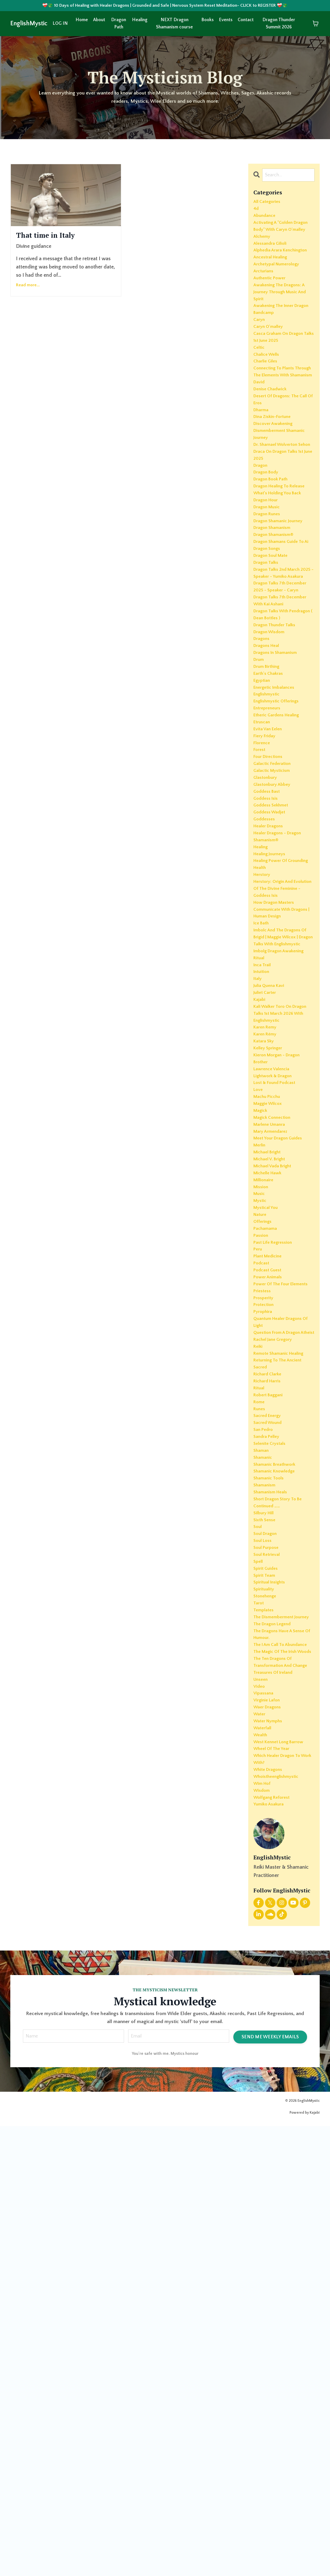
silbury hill (265, 1872)
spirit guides (267, 1938)
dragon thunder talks (277, 773)
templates (264, 1988)
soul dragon (267, 1897)
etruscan (263, 889)
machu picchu (269, 1360)
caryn (259, 369)
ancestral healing (273, 286)
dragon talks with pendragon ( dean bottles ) (283, 761)
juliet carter (266, 1236)
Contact (246, 21)
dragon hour (268, 600)
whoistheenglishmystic (279, 2219)
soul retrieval (268, 1922)
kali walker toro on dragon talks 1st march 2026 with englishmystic (281, 1261)
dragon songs (269, 666)
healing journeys (272, 1046)
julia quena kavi (271, 1228)
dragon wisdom (271, 782)
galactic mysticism (274, 947)
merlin (260, 1418)
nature (261, 1500)
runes (260, 1748)
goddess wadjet (271, 997)
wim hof (263, 2227)
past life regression (275, 1533)
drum (259, 815)
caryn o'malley (270, 377)
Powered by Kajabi (305, 2563)
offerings (263, 1509)
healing (261, 1038)
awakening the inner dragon (277, 348)
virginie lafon (268, 2128)
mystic (260, 1484)
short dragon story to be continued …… (281, 1860)
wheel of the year (274, 2186)
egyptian (263, 840)
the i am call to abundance (271, 2042)
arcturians (264, 303)
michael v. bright (272, 1434)
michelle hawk (270, 1451)
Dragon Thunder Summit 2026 (279, 25)
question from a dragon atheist (280, 1653)
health (260, 1071)
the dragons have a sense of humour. (283, 2025)
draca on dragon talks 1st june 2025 (282, 546)
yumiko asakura (271, 2252)
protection (264, 1616)
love (258, 1352)
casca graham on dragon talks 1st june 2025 (282, 390)
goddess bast (268, 972)
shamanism (266, 1839)
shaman (262, 1798)
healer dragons (270, 1013)
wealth (261, 2170)
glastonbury (266, 955)
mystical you (267, 1492)
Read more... (28, 288)
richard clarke (269, 1707)
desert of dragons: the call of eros (279, 472)
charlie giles (266, 418)
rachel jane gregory (275, 1666)
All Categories (268, 204)
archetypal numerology (280, 294)
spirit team (265, 1946)
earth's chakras (270, 831)
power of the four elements (274, 1587)
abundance (266, 220)
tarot (259, 1980)
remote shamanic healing (282, 1682)
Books (207, 21)
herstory (263, 1079)
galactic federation (274, 939)
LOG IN (60, 24)
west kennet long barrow (282, 2178)
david (259, 451)
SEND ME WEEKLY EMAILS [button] (270, 2485)
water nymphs (270, 2153)
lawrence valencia (274, 1327)
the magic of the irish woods (278, 2058)
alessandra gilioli (272, 261)
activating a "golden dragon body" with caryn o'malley (282, 237)
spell (258, 1930)
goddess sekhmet (273, 988)
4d (256, 212)
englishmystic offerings (279, 864)
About (99, 21)
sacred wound (270, 1765)
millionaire (264, 1459)
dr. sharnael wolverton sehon (279, 530)
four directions (270, 930)
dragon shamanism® (277, 641)
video (259, 2112)
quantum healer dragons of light (282, 1637)
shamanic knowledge (277, 1823)
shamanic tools (270, 1831)
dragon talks (267, 683)
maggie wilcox (270, 1368)
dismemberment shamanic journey (283, 513)
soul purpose (268, 1913)
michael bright (269, 1426)
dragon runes (269, 617)
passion (261, 1525)
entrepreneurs (269, 873)
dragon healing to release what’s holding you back (283, 588)
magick (261, 1377)
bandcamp (265, 360)
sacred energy (269, 1756)
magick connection (274, 1385)
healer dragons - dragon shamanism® (281, 1026)
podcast (262, 1558)
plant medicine (269, 1550)
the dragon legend (275, 2013)
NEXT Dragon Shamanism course (174, 25)
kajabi (260, 1244)
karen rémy (266, 1286)
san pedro (264, 1773)
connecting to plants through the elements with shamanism (278, 435)
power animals (269, 1575)
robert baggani (270, 1732)
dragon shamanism (275, 633)
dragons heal (268, 798)
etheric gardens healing (280, 881)
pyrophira (264, 1624)
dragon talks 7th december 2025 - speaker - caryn (282, 724)
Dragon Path (119, 25)
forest (260, 922)
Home (82, 21)
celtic (259, 402)
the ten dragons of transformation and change (275, 2079)
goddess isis (267, 980)
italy (258, 1220)
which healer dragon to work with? (280, 2199)
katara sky (265, 1294)
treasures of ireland (276, 2095)
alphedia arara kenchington (269, 274)
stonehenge (266, 1971)
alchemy (263, 253)
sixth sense (266, 1880)
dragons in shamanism (279, 807)
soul (258, 1889)
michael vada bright (275, 1443)
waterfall (263, 2161)
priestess (263, 1600)
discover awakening (276, 501)
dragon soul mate (273, 674)
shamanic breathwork (277, 1814)
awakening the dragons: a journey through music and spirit (283, 327)
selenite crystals (271, 1790)
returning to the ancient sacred (281, 1695)
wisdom (263, 2236)
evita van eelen (270, 897)
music (260, 1476)
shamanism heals (273, 1847)
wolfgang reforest (274, 2244)
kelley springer (270, 1302)
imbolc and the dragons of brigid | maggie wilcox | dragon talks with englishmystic (283, 1166)
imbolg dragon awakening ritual (283, 1191)
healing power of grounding (273, 1059)
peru (258, 1542)
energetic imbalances (277, 848)
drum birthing (269, 823)
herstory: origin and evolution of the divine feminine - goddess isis (279, 1096)
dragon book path (273, 575)
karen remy (266, 1277)
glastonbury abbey (274, 963)
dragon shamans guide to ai (282, 654)
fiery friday (266, 906)
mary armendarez (273, 1401)
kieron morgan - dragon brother (280, 1315)
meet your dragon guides (281, 1410)
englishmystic (268, 856)
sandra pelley (268, 1781)
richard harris (269, 1715)
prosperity (264, 1608)
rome (259, 1740)
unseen (261, 2103)
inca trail (263, 1203)
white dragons (270, 2211)
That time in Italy (55, 237)
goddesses (265, 1005)
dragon (261, 559)
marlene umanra (272, 1393)
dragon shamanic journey (282, 625)
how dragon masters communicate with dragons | (277, 1120)
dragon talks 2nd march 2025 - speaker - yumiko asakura (280, 699)
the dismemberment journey (276, 2000)
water (260, 2145)
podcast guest (269, 1567)
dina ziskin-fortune (275, 493)
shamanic (264, 1806)
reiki (258, 1674)
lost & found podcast (278, 1343)
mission (261, 1467)
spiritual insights (271, 1955)
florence (263, 914)
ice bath (262, 1145)
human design (269, 1137)
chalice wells (268, 410)
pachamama (267, 1517)
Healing (140, 21)
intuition (262, 1211)
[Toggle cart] (315, 25)
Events (226, 21)
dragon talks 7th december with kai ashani (282, 745)
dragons (262, 790)
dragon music (269, 608)
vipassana (264, 2120)
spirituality (265, 1963)
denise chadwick (272, 460)
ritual (259, 1723)
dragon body (268, 567)
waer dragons (269, 2136)
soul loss (264, 1905)
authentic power (272, 311)
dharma (262, 484)
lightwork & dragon (276, 1335)
